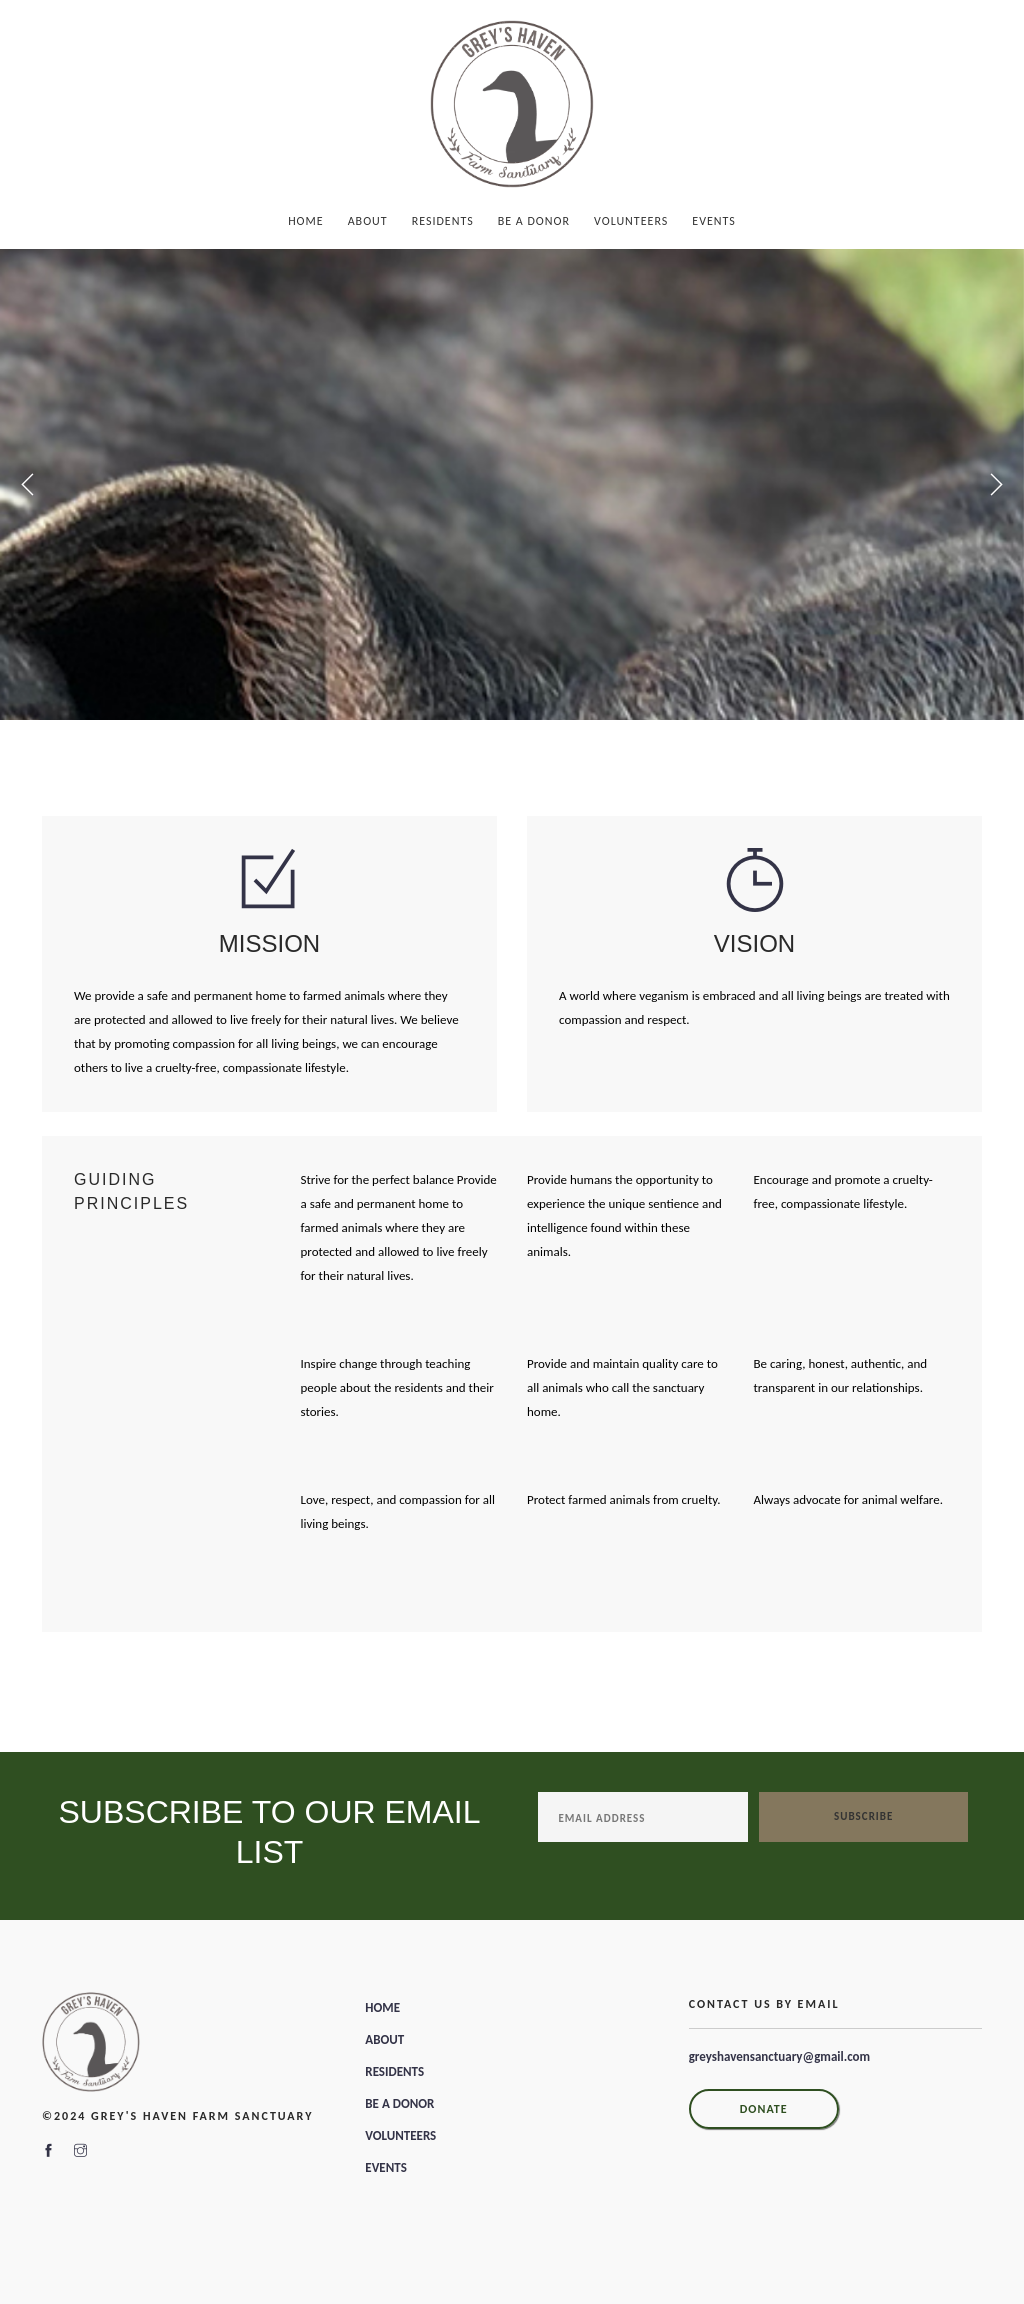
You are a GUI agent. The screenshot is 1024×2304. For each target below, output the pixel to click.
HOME (382, 2007)
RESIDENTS (394, 2071)
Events (714, 221)
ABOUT (384, 2039)
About (368, 221)
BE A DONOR (399, 2103)
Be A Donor (534, 221)
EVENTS (385, 2167)
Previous (28, 485)
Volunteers (631, 221)
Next (996, 485)
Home (306, 221)
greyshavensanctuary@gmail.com (779, 2056)
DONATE (764, 2109)
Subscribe (863, 1816)
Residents (443, 221)
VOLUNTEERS (400, 2135)
